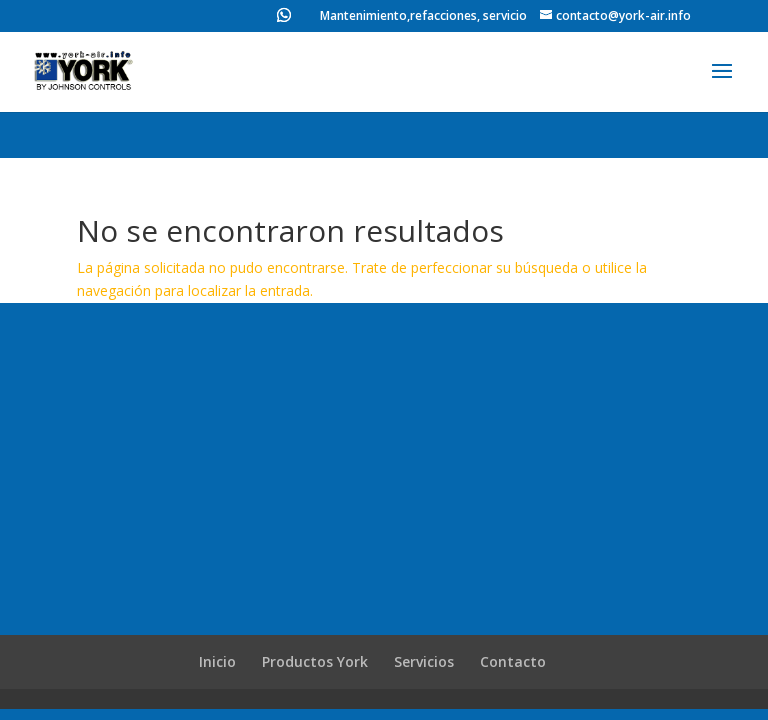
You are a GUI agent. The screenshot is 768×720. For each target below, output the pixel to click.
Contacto (513, 661)
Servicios (424, 661)
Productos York (315, 661)
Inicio (217, 661)
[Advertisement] (384, 485)
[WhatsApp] (284, 20)
